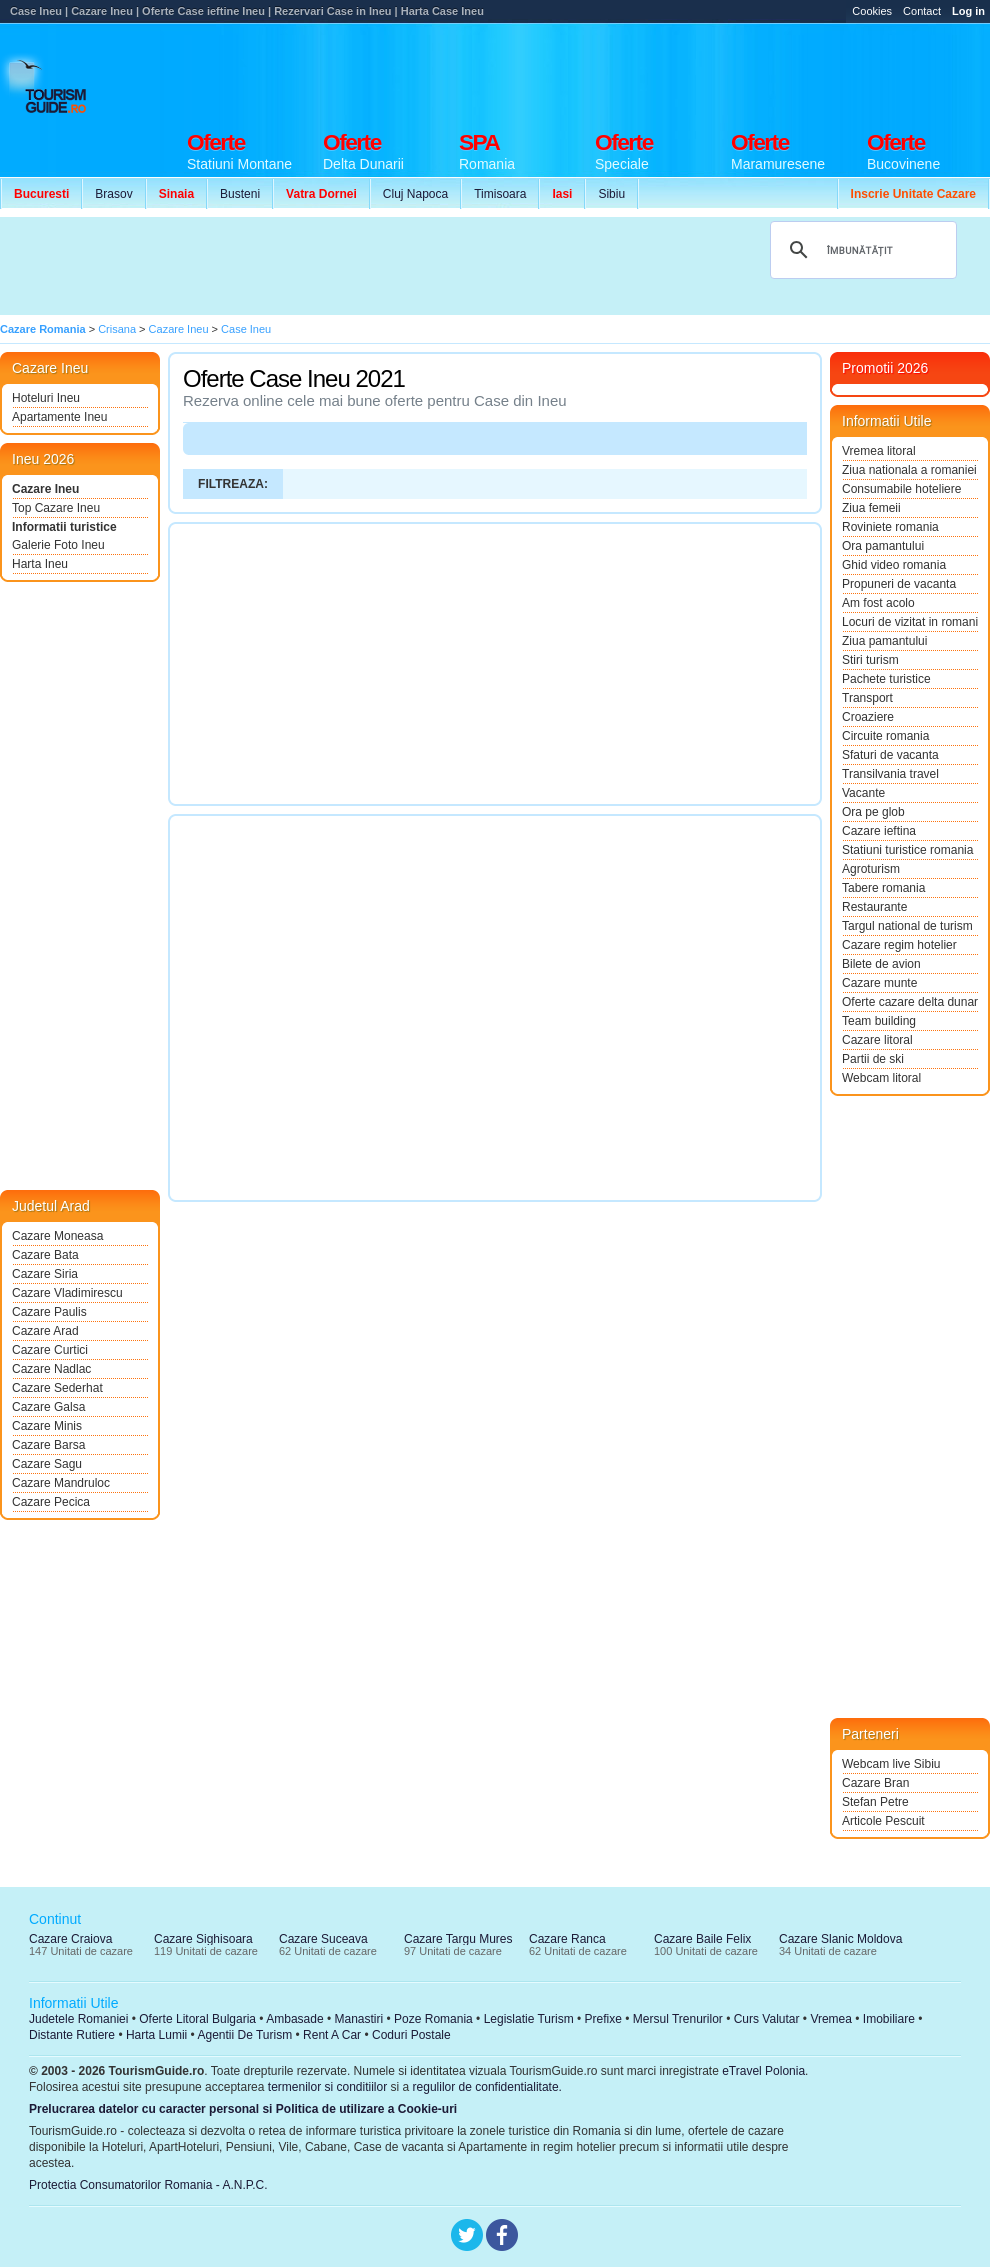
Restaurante (874, 907)
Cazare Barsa (48, 1445)
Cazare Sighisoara (203, 1939)
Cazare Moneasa (57, 1236)
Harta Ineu (40, 564)
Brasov (113, 194)
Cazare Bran (875, 1783)
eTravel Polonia (763, 2071)
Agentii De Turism (245, 2035)
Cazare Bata (45, 1255)
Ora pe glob (873, 812)
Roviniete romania (890, 527)
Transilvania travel (890, 774)
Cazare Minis (47, 1426)
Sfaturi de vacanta (890, 755)
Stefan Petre (875, 1802)
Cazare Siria (45, 1274)
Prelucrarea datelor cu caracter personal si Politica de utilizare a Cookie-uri (243, 2109)
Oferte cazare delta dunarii (910, 1002)
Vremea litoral (879, 451)
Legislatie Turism (529, 2019)
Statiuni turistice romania (907, 850)
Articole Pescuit (883, 1821)
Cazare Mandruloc (61, 1483)
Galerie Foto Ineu (58, 545)
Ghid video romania (894, 565)
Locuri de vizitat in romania (910, 622)
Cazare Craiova (70, 1939)
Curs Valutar (767, 2019)
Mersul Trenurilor (678, 2019)
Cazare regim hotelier (899, 945)
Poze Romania (433, 2019)
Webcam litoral (881, 1078)
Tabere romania (883, 888)
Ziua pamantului (884, 641)
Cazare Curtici (50, 1350)
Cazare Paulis (49, 1312)
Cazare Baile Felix (702, 1939)
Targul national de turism (907, 926)
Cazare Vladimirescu (67, 1293)
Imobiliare (889, 2019)
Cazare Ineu (45, 489)
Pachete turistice (886, 679)
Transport (867, 698)
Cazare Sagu (47, 1464)
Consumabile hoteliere (901, 489)
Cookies (872, 11)
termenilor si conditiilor (327, 2087)
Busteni (240, 194)
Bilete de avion (881, 964)
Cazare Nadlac (51, 1369)
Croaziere (868, 717)
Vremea (831, 2019)
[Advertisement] (368, 266)
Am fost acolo (878, 603)
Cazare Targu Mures (458, 1939)
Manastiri (358, 2019)
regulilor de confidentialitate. (487, 2087)
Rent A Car (332, 2035)
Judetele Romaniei (78, 2019)
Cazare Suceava (323, 1939)
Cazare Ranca (567, 1939)
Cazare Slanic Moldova (840, 1939)
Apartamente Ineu (59, 417)
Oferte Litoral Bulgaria (197, 2019)
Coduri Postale (411, 2035)
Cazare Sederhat (57, 1388)
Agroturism (871, 869)
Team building (879, 1021)
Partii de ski (873, 1059)
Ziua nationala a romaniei (909, 470)
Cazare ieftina (879, 831)
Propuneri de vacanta (899, 584)
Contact (922, 11)
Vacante (863, 793)
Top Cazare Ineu (56, 508)
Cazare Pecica (51, 1502)
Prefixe (603, 2019)
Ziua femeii (871, 508)
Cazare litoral (877, 1040)
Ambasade (294, 2019)
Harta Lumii (156, 2035)
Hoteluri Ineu (46, 398)
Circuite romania (885, 736)
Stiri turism (870, 660)
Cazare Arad (45, 1331)
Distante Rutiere (72, 2035)
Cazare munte (879, 983)
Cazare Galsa (48, 1407)
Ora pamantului (883, 546)
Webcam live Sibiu (891, 1764)
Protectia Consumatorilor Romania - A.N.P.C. (148, 2185)
